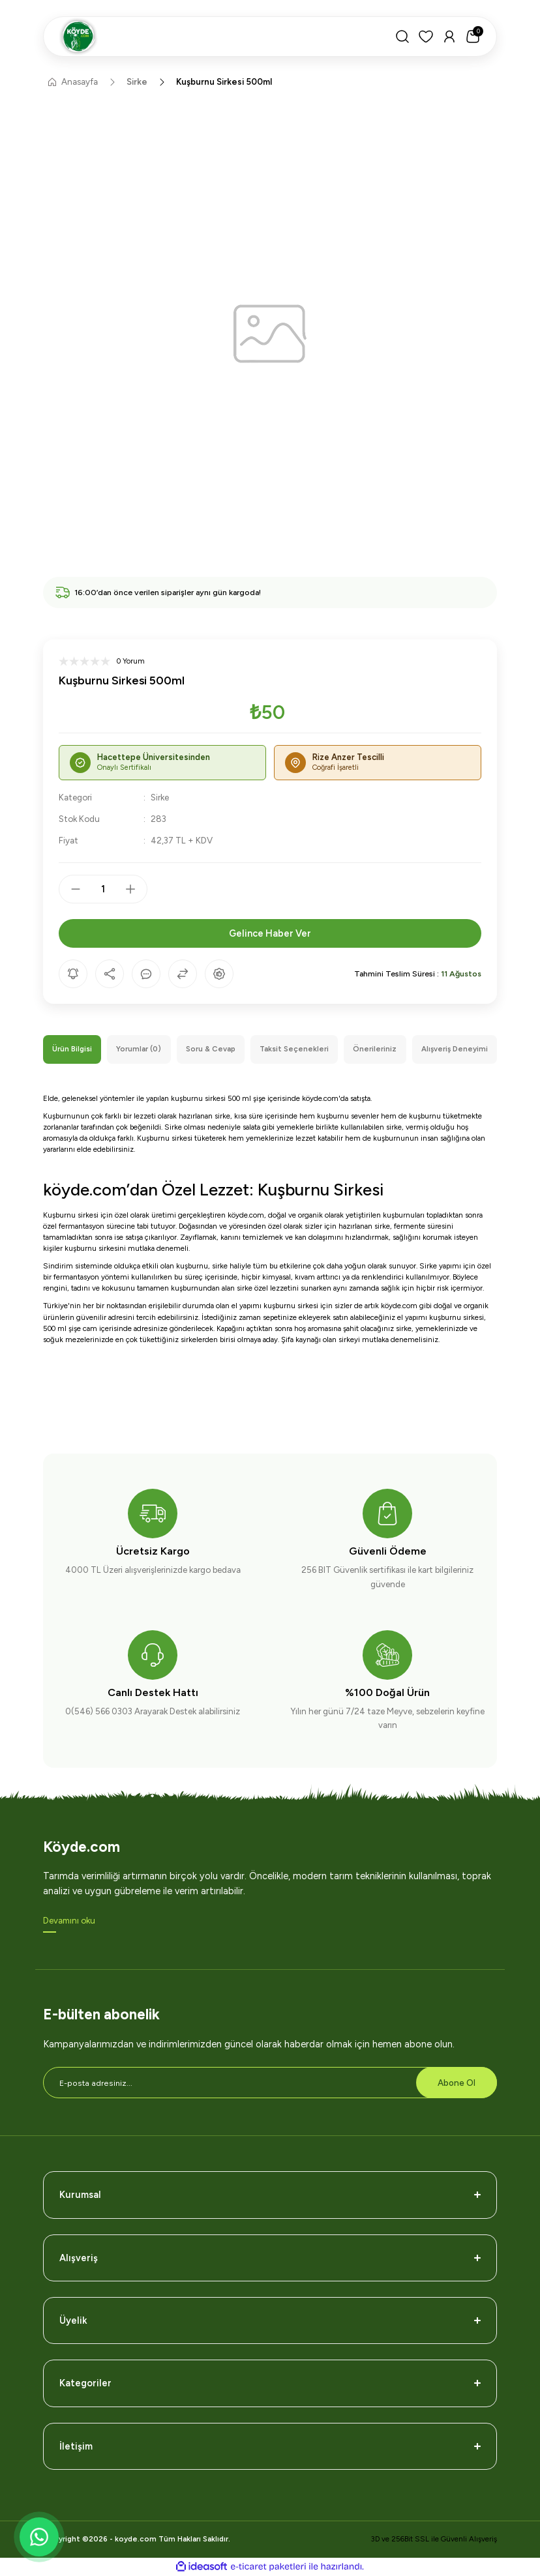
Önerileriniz (375, 1048)
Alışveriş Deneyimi (454, 1048)
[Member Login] (449, 36)
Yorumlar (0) (138, 1048)
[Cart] (473, 36)
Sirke (160, 797)
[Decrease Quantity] (70, 889)
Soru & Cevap (210, 1048)
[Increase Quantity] (135, 889)
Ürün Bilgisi (72, 1048)
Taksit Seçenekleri (294, 1048)
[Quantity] (103, 889)
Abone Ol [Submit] (456, 2082)
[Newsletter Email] (270, 2082)
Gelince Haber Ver (270, 933)
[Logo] (219, 36)
